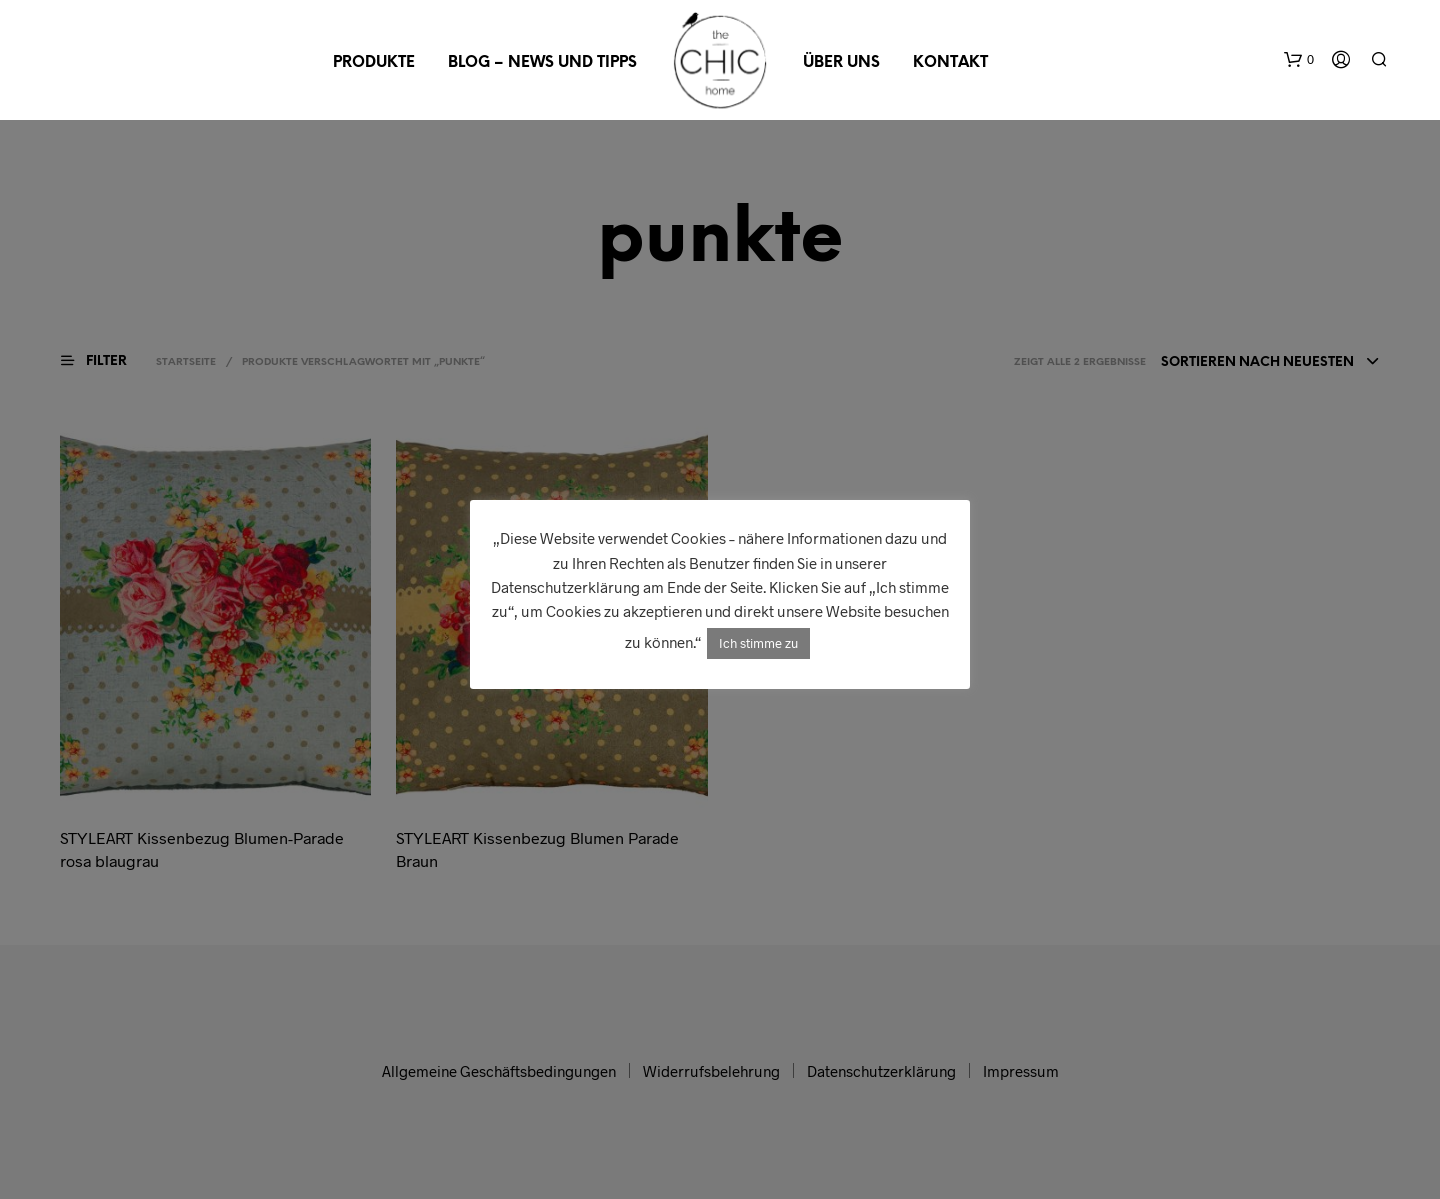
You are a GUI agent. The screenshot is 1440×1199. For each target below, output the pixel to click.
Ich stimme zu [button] (758, 643)
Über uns (841, 63)
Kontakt (950, 63)
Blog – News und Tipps (542, 63)
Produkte (374, 63)
